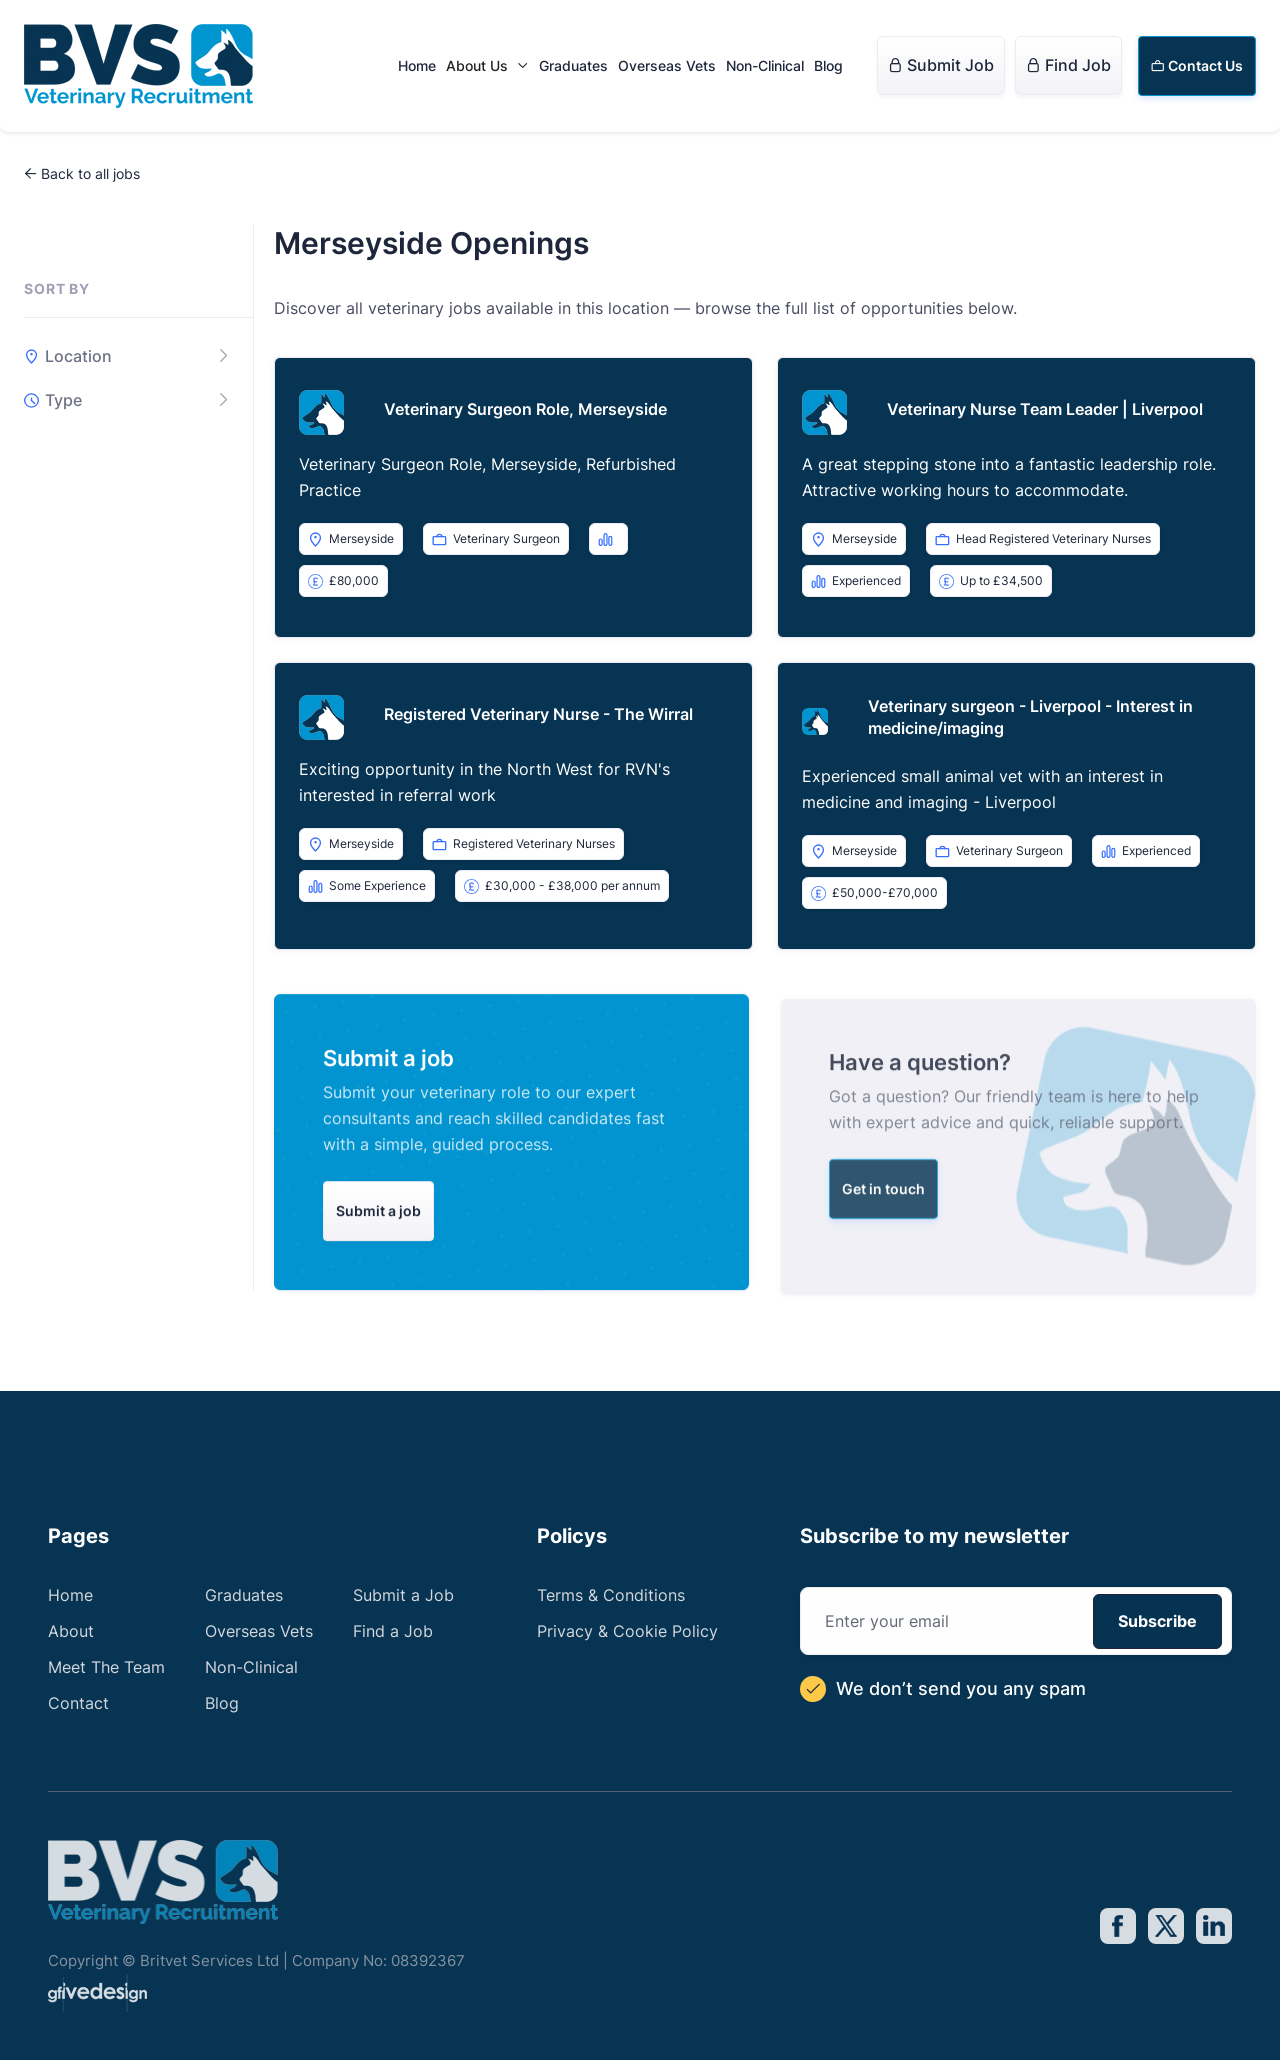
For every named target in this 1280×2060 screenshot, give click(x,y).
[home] (138, 66)
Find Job (1068, 65)
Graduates (573, 65)
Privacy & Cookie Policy (627, 1631)
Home (417, 65)
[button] (487, 66)
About (71, 1631)
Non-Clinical (765, 65)
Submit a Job (403, 1595)
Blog (828, 65)
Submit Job (941, 65)
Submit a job (378, 1225)
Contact (78, 1703)
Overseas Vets (667, 65)
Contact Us (1197, 65)
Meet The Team (106, 1667)
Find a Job (393, 1631)
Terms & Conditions (611, 1595)
